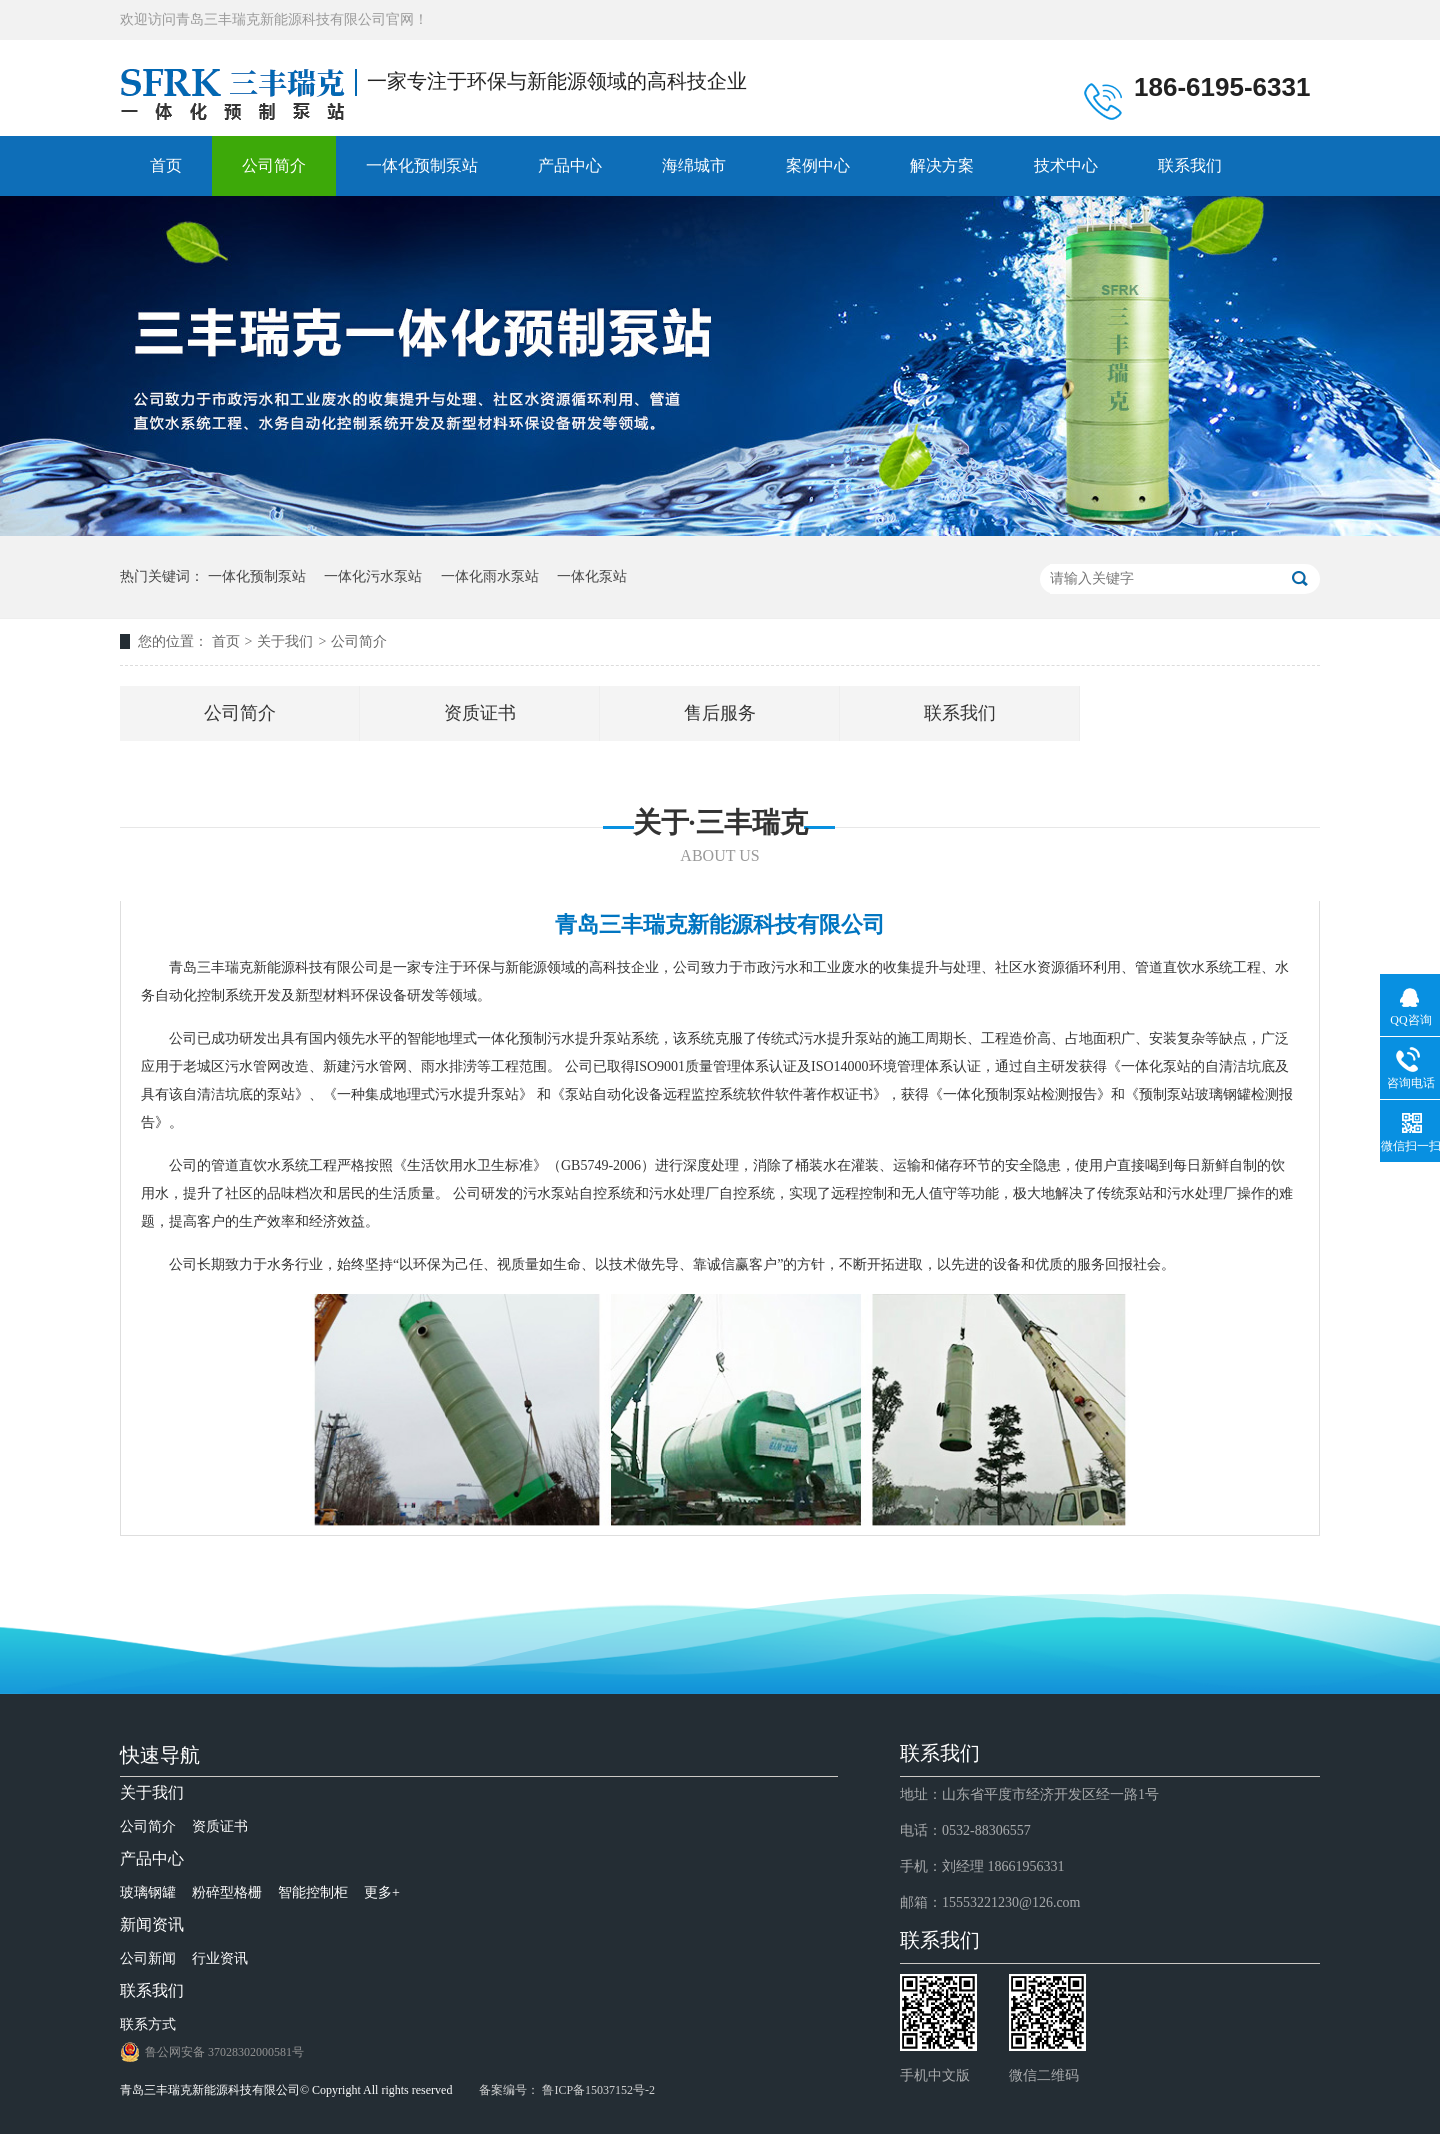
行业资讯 (220, 1958)
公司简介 (274, 165)
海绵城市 (694, 165)
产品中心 (570, 165)
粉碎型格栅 (227, 1892)
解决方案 (942, 165)
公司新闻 (148, 1958)
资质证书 (480, 713)
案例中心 (818, 165)
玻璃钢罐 (148, 1892)
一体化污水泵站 (373, 576)
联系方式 (148, 2024)
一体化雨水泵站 (490, 576)
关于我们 (285, 641)
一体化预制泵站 (422, 165)
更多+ (382, 1892)
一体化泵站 (592, 576)
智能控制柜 (313, 1892)
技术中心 (1066, 165)
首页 (166, 165)
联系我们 (1190, 165)
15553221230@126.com (1011, 1902)
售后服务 (720, 713)
